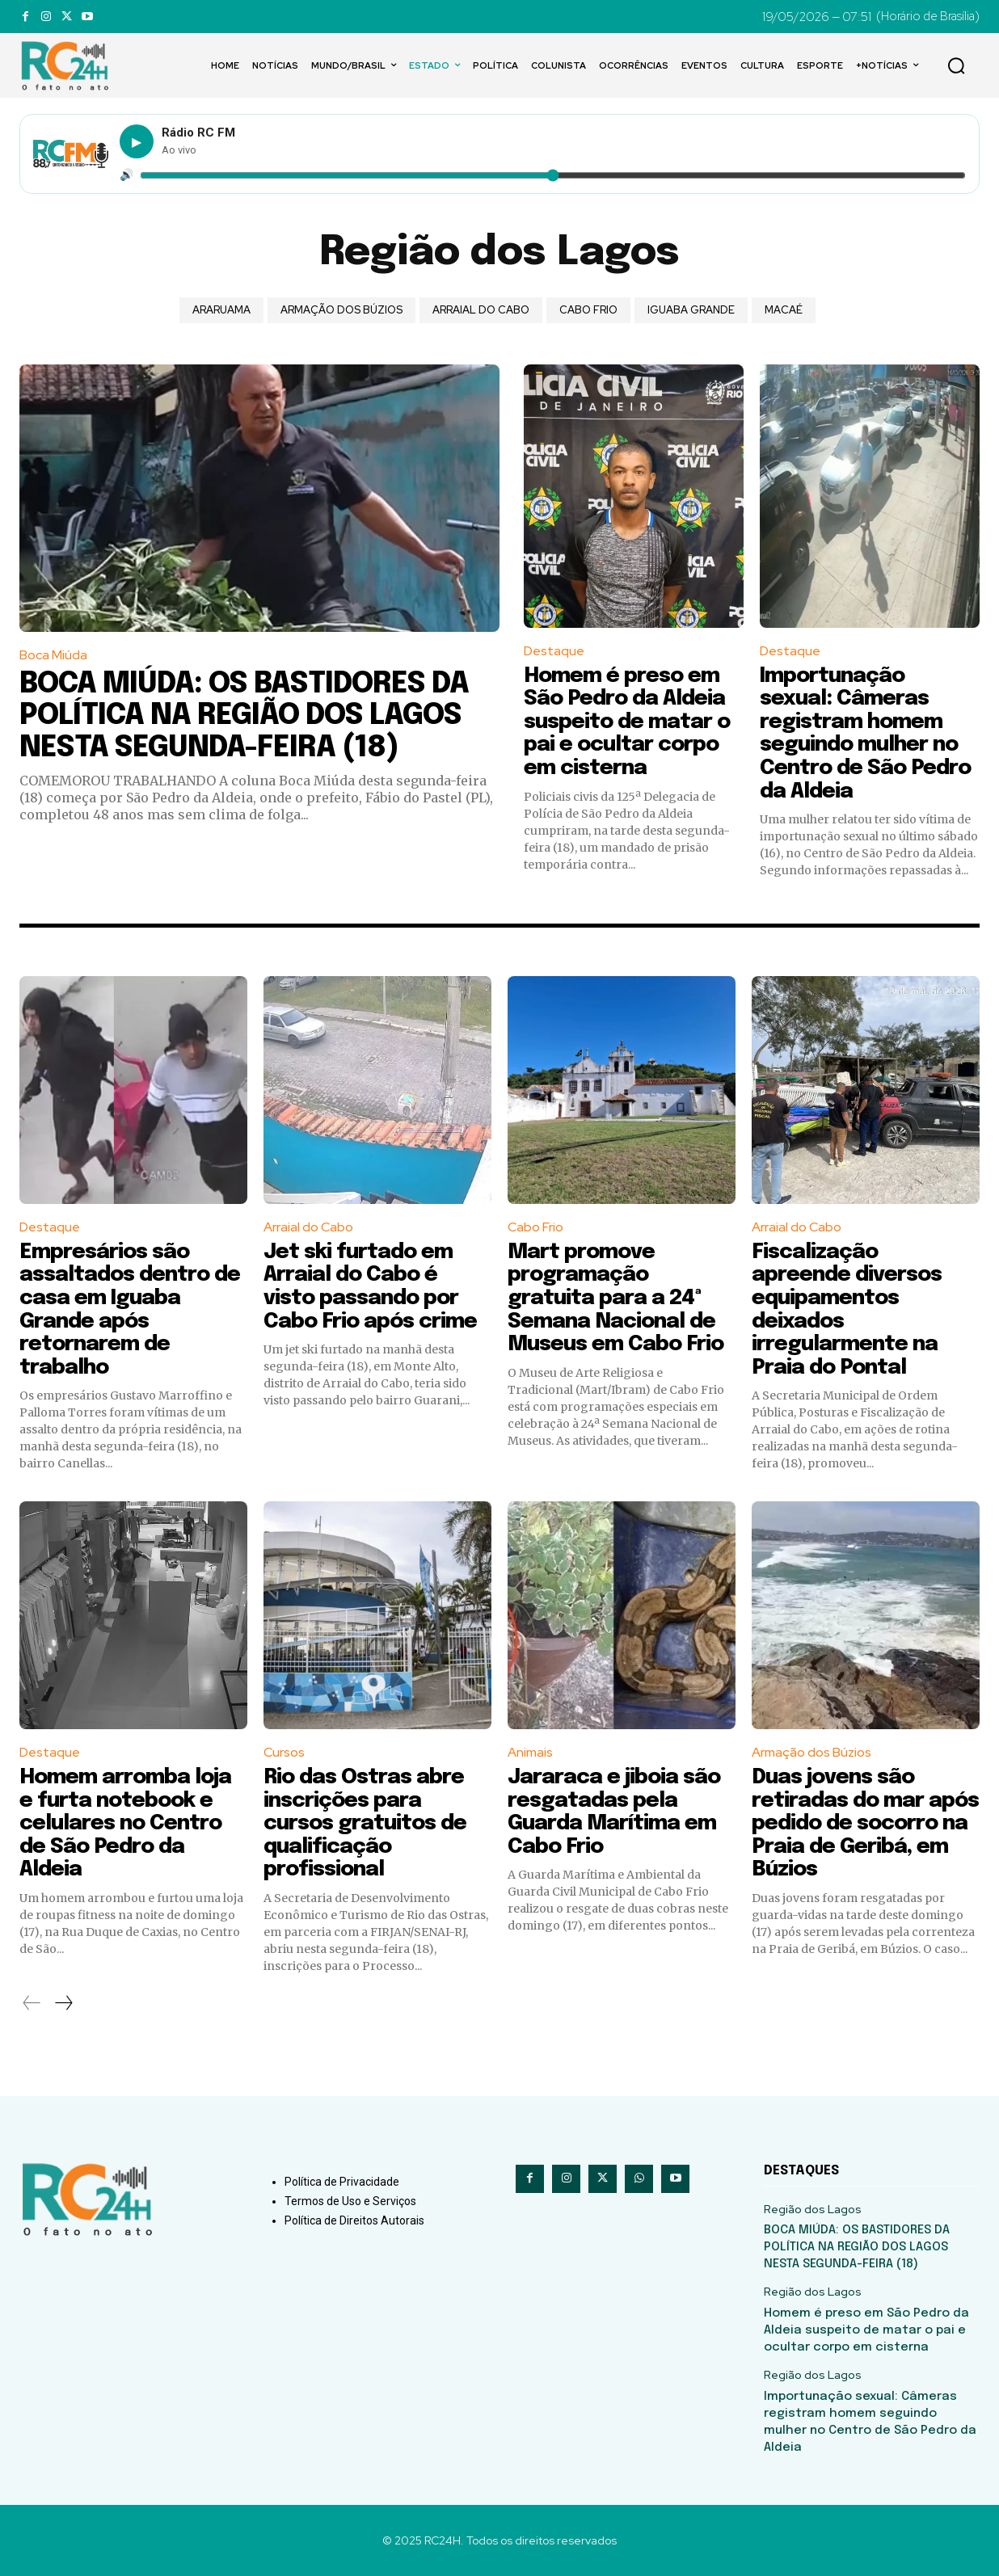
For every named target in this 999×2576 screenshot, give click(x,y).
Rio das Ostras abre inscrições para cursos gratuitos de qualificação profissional (364, 1823)
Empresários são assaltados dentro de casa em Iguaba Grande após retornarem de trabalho (129, 1309)
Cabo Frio (588, 310)
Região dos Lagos (813, 2209)
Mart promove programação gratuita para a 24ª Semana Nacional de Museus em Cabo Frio (615, 1298)
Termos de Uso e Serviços (350, 2201)
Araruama (221, 310)
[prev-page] (31, 2003)
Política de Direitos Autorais (354, 2220)
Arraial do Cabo (480, 310)
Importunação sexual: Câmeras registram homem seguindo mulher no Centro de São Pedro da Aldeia (865, 733)
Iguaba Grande (691, 310)
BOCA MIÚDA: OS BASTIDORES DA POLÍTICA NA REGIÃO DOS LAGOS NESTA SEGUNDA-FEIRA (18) (244, 716)
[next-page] (63, 2003)
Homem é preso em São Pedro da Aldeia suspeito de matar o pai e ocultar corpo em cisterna (627, 722)
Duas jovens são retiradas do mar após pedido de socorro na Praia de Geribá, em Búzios (865, 1823)
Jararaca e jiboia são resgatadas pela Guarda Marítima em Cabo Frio (614, 1812)
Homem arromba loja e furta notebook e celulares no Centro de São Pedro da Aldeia (125, 1823)
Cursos (284, 1752)
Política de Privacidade (342, 2181)
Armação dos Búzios (341, 310)
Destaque (554, 650)
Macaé (784, 310)
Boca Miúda (53, 654)
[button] (956, 65)
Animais (530, 1752)
